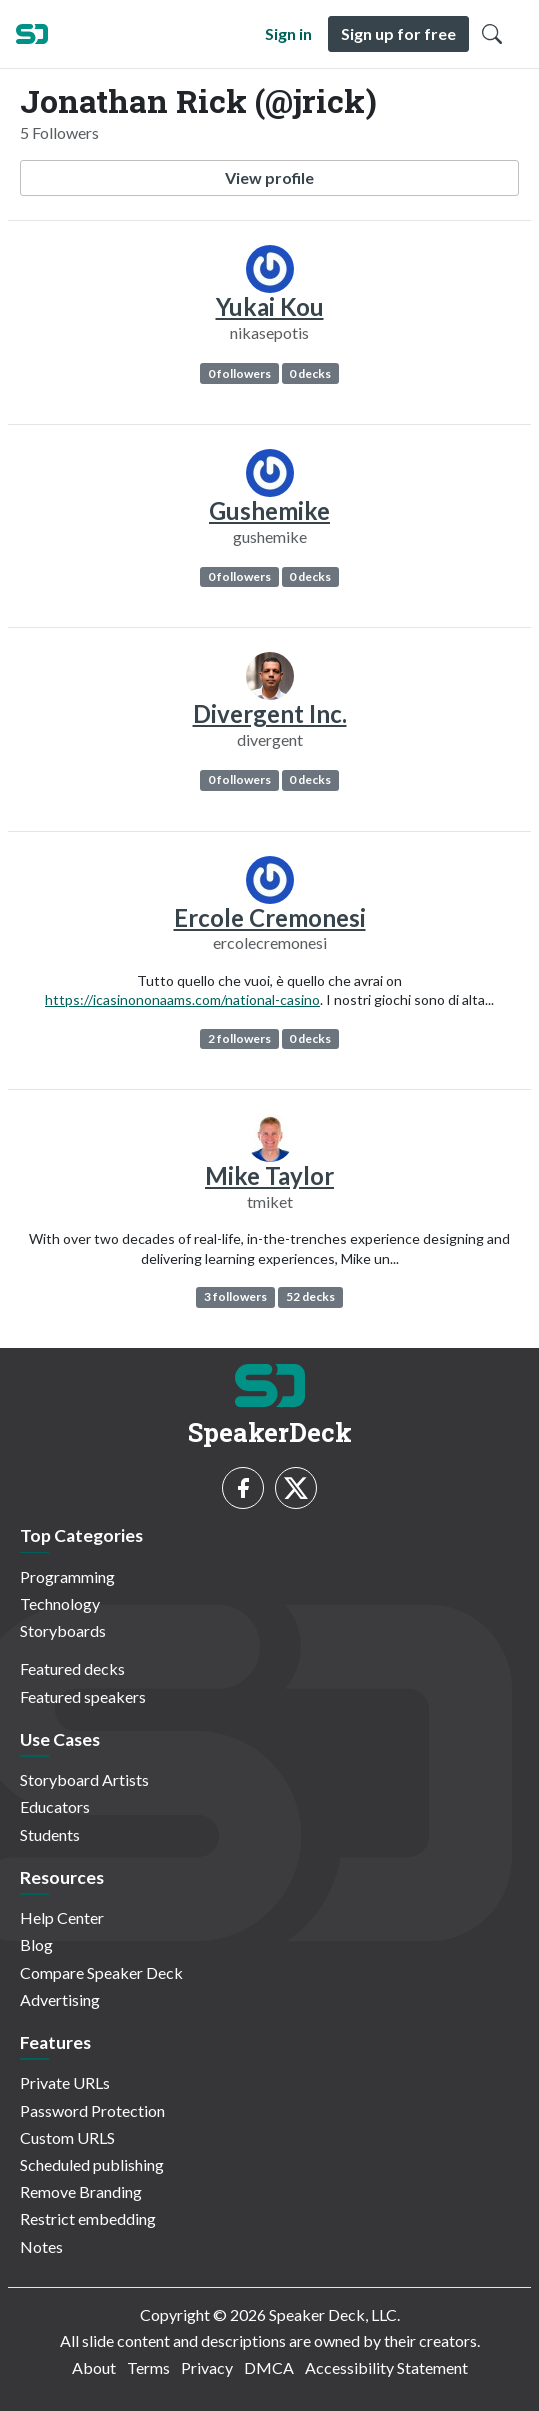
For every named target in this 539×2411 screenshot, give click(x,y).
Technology (60, 1603)
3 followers (235, 1296)
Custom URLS (67, 2137)
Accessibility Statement (386, 2367)
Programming (67, 1576)
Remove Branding (81, 2191)
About (94, 2367)
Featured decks (72, 1668)
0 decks (310, 373)
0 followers (239, 373)
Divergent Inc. (270, 713)
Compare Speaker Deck (101, 1972)
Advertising (60, 1999)
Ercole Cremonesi (270, 917)
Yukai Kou (270, 306)
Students (50, 1834)
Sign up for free (398, 33)
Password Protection (92, 2110)
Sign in (288, 33)
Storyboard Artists (84, 1779)
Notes (41, 2246)
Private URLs (65, 2082)
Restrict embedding (88, 2218)
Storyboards (63, 1630)
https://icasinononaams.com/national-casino (182, 999)
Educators (55, 1806)
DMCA (269, 2367)
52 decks (310, 1296)
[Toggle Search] (492, 34)
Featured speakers (83, 1696)
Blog (36, 1944)
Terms (148, 2367)
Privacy (207, 2367)
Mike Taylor (269, 1175)
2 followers (239, 1038)
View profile (269, 177)
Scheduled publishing (92, 2164)
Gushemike (269, 510)
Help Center (62, 1917)
